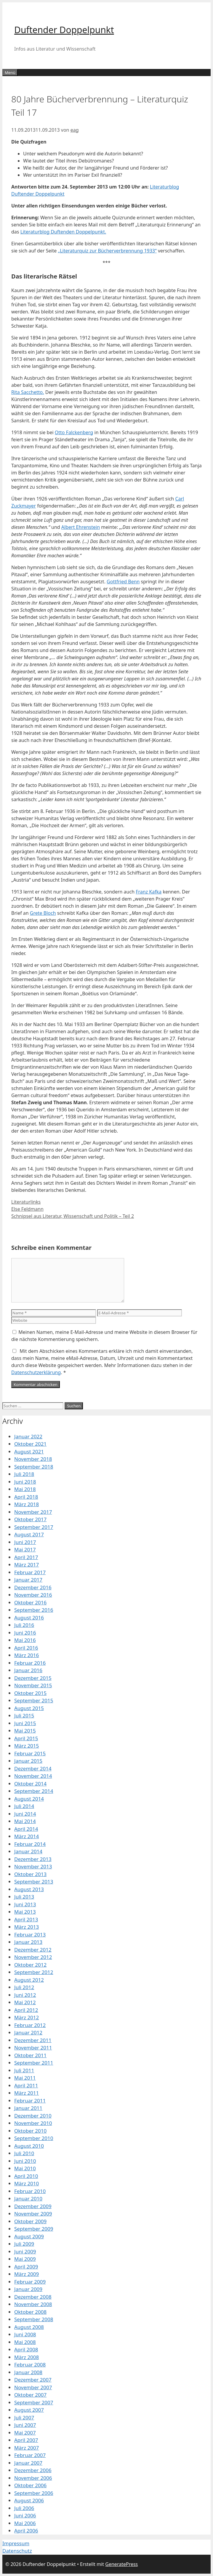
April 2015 (26, 1738)
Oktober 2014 (30, 1783)
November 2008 (33, 2304)
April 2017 (26, 1557)
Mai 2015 (25, 1730)
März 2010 (26, 2183)
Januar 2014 (28, 1851)
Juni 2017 (25, 1542)
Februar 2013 (30, 1934)
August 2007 (29, 2409)
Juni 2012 (25, 1994)
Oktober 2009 (30, 2221)
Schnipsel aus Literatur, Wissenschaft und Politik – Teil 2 (72, 1216)
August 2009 (29, 2236)
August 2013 (29, 1889)
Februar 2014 (30, 1844)
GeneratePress (121, 2564)
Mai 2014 (25, 1821)
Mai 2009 (25, 2258)
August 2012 (29, 1979)
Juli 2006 (24, 2508)
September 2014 (33, 1791)
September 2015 (33, 1700)
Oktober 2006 (30, 2485)
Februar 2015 (30, 1753)
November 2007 (33, 2387)
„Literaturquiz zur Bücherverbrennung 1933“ (107, 250)
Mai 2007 (25, 2432)
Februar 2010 (30, 2191)
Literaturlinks (26, 1202)
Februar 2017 (30, 1572)
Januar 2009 (28, 2289)
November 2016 (33, 1594)
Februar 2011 (30, 2100)
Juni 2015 (25, 1723)
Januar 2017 (28, 1579)
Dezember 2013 (33, 1859)
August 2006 (29, 2500)
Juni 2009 (25, 2251)
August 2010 (29, 2145)
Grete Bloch (43, 913)
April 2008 (26, 2349)
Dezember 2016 (33, 1587)
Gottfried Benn (123, 581)
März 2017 (26, 1564)
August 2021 (29, 1451)
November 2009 (33, 2213)
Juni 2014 (25, 1813)
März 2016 (26, 1655)
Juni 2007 (25, 2425)
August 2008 (29, 2327)
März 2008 (26, 2357)
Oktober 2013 (30, 1874)
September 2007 (33, 2402)
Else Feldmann (27, 1209)
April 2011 (26, 2085)
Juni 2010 (25, 2161)
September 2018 (33, 1466)
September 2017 (33, 1527)
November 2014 (33, 1775)
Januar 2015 (28, 1760)
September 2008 (33, 2319)
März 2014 (26, 1836)
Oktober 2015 (30, 1693)
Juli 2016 (24, 1625)
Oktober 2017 (30, 1519)
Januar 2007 (28, 2462)
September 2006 (33, 2493)
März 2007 (26, 2447)
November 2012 (33, 1957)
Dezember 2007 (33, 2379)
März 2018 (26, 1504)
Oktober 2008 (30, 2311)
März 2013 (26, 1926)
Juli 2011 (24, 2070)
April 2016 (26, 1647)
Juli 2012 (24, 1987)
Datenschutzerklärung (36, 1372)
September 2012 (33, 1972)
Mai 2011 (25, 2077)
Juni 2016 (25, 1632)
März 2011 (26, 2092)
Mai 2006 (25, 2523)
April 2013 (26, 1919)
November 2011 (33, 2047)
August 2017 (29, 1534)
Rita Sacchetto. (27, 392)
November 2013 (33, 1866)
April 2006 (26, 2530)
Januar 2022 (28, 1436)
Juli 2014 (24, 1806)
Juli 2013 (24, 1896)
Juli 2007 (24, 2417)
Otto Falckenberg (74, 432)
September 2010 (33, 2138)
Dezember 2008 (33, 2296)
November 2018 (33, 1459)
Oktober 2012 (30, 1964)
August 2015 (29, 1708)
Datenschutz (17, 2550)
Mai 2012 (25, 2002)
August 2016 (29, 1617)
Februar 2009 (30, 2281)
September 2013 (33, 1881)
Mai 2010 (25, 2168)
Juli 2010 (24, 2153)
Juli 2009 (24, 2243)
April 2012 (26, 2010)
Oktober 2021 (30, 1443)
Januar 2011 (28, 2108)
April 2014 (26, 1828)
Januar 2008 (28, 2372)
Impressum (15, 2543)
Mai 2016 (25, 1640)
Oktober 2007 (30, 2394)
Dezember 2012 (33, 1949)
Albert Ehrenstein (80, 527)
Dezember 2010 (33, 2115)
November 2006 (33, 2477)
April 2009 (26, 2266)
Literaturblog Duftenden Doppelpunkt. (63, 231)
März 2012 (26, 2017)
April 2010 (26, 2176)
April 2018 (26, 1496)
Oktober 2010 (30, 2130)
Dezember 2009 (33, 2206)
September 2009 (33, 2228)
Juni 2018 (25, 1481)
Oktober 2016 (30, 1602)
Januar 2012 (28, 2032)
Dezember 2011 (33, 2040)
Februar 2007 (30, 2455)
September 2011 (33, 2062)
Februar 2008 (30, 2364)
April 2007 (26, 2440)
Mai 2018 (25, 1489)
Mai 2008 (25, 2342)
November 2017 (33, 1511)
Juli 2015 (24, 1715)
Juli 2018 (24, 1474)
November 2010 (33, 2123)
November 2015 (33, 1685)
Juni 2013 (25, 1904)
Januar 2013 (28, 1942)
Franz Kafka (148, 891)
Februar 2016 (30, 1662)
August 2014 (29, 1798)
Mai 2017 (25, 1549)
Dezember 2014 (33, 1768)
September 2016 (33, 1609)
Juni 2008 (25, 2334)
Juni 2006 (25, 2515)
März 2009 (26, 2274)
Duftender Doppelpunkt (64, 30)
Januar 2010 (28, 2198)
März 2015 (26, 1745)
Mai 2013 (25, 1911)
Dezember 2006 (33, 2470)
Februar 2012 (30, 2025)
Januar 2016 (28, 1670)
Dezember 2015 (33, 1678)
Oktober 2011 (30, 2055)
